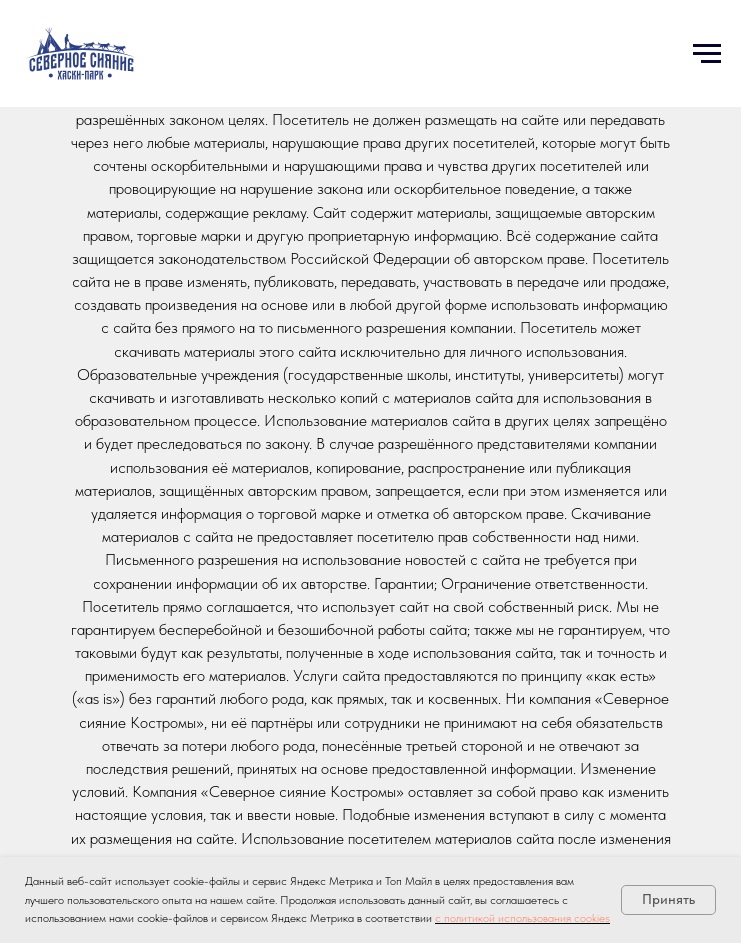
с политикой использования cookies (522, 918)
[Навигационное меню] (707, 54)
